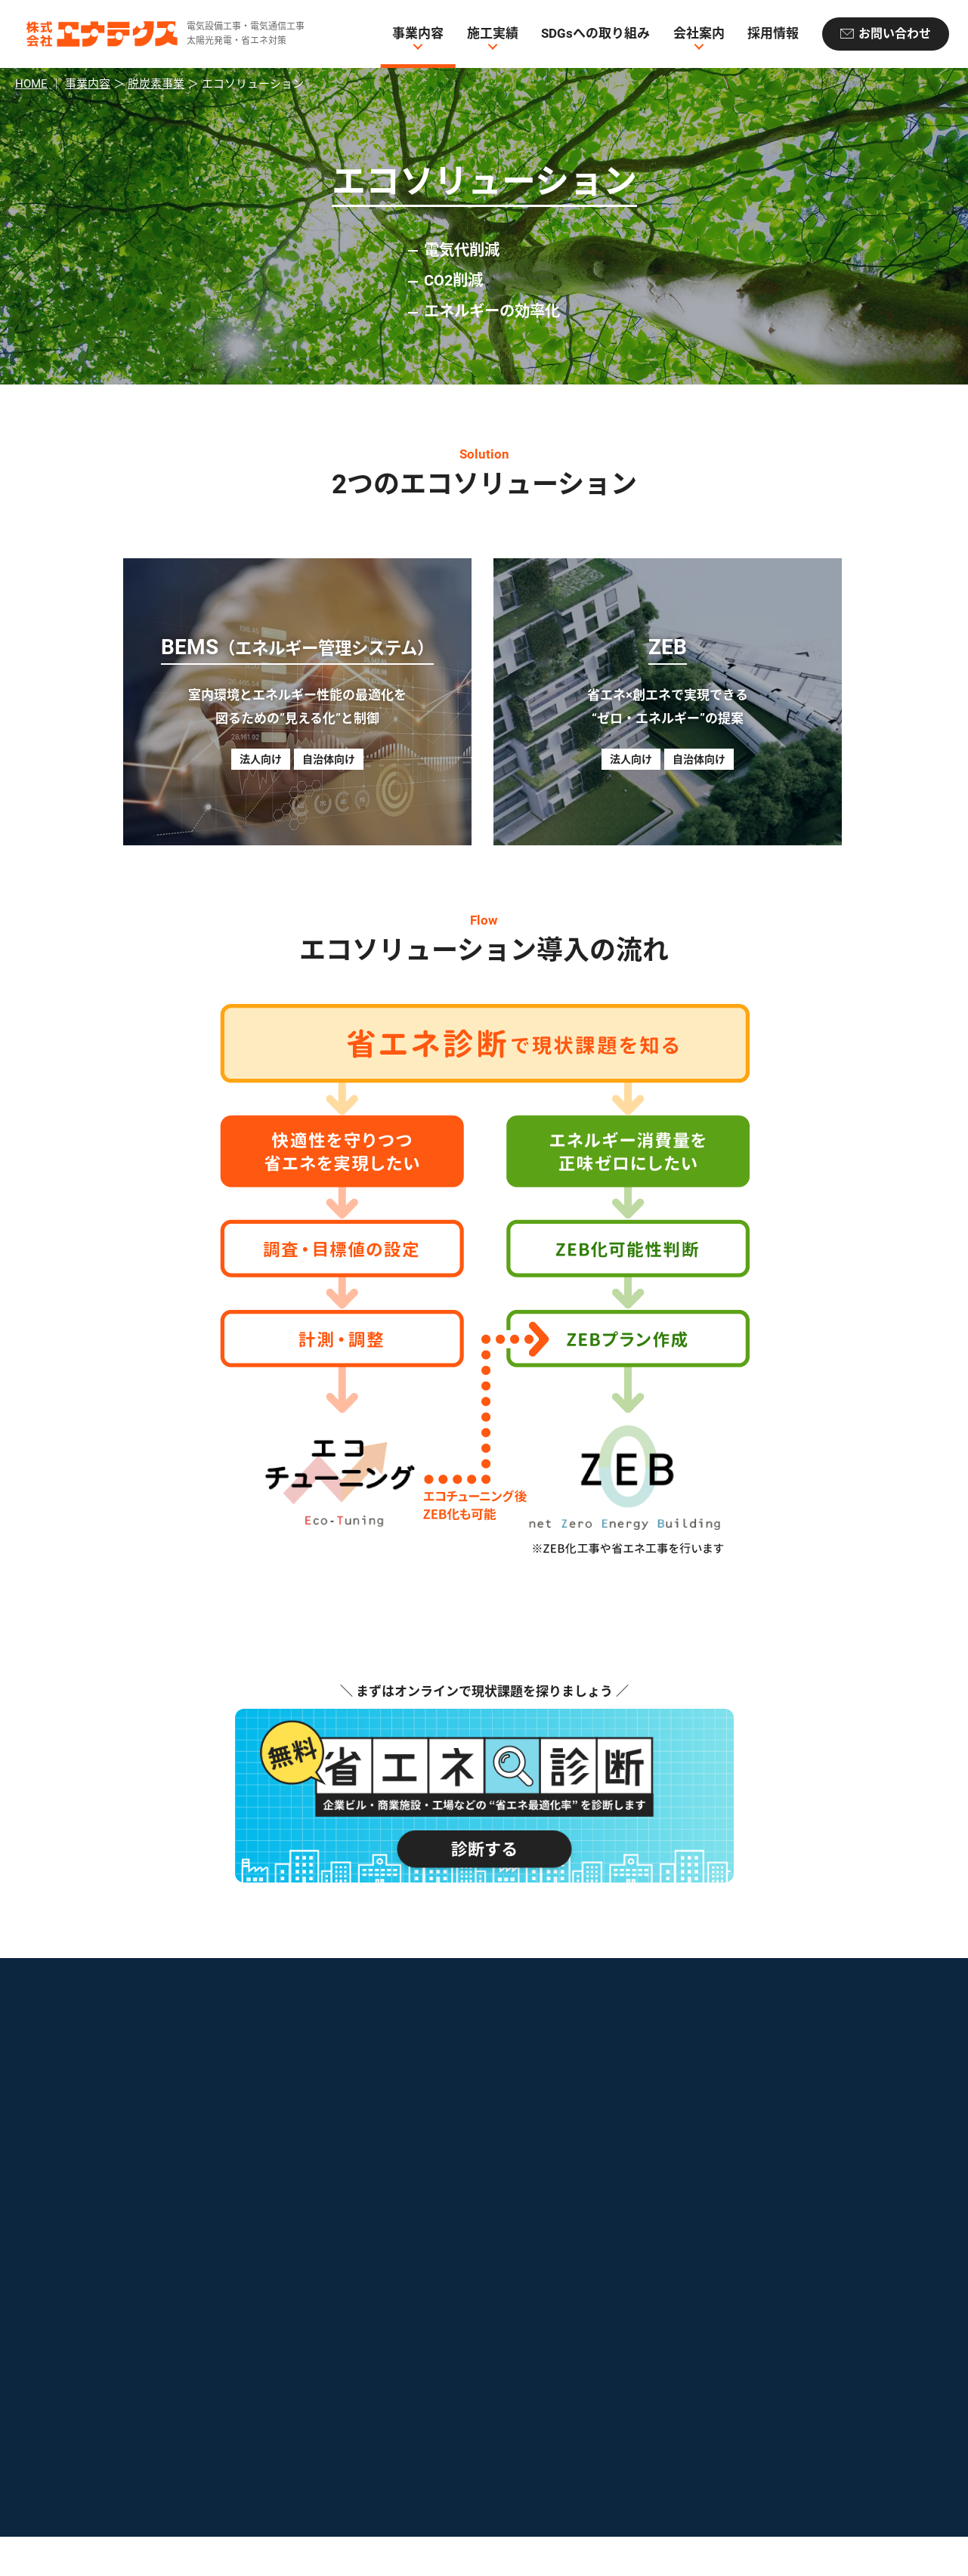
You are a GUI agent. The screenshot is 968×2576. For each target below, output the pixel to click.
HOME (31, 84)
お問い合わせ (894, 33)
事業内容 (418, 34)
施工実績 (492, 34)
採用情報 (773, 34)
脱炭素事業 (156, 84)
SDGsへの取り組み (595, 34)
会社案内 (699, 34)
